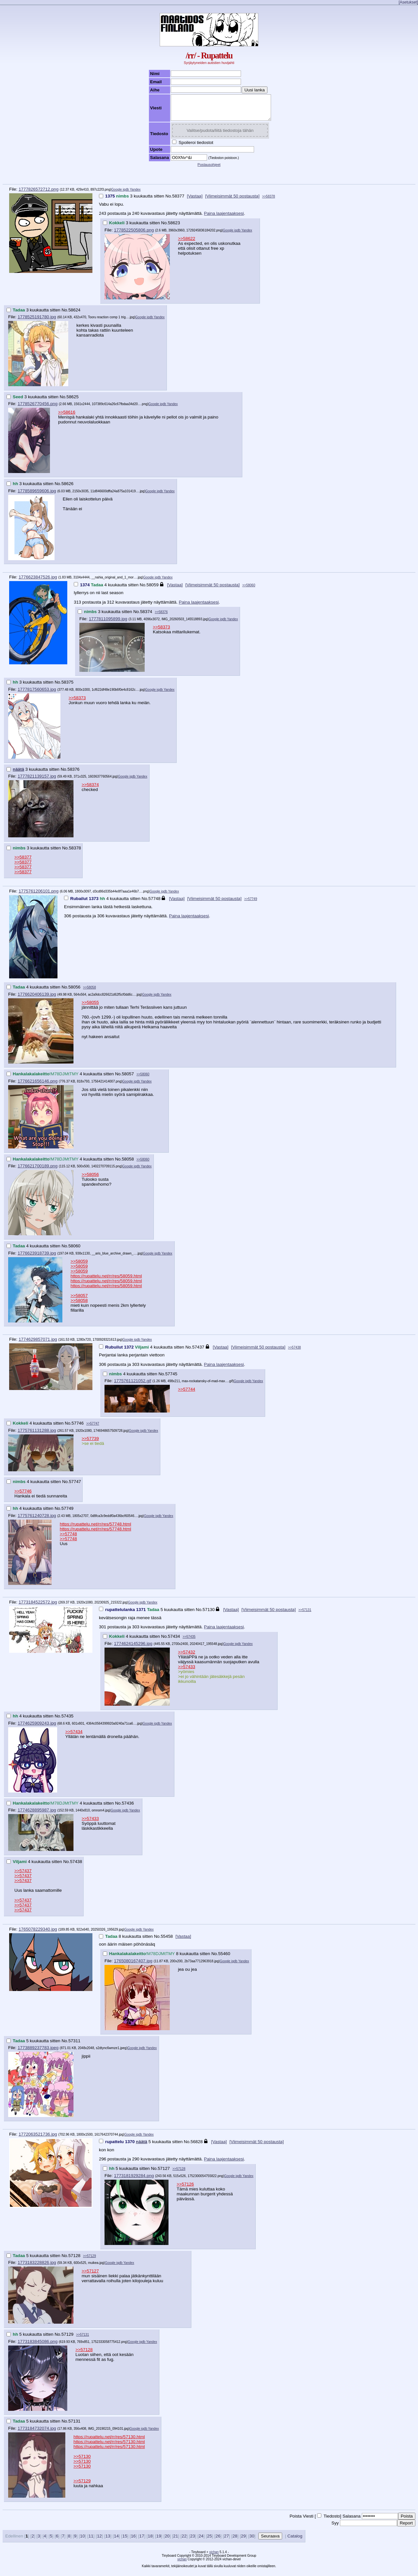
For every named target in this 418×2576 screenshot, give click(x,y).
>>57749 (250, 904)
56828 (197, 2146)
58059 (153, 589)
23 (192, 2540)
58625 (73, 401)
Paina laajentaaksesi (224, 218)
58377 (178, 200)
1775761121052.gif (132, 1385)
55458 (167, 1941)
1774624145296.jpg (133, 1648)
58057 (128, 1078)
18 (150, 2540)
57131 (74, 2426)
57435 (67, 1720)
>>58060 (248, 590)
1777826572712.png (38, 194)
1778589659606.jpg (37, 495)
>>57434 (74, 1736)
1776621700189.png (37, 1170)
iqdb (126, 194)
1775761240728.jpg (37, 1520)
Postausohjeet (209, 169)
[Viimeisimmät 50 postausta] (232, 200)
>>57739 (90, 1443)
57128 (74, 2260)
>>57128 (178, 2173)
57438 (76, 1866)
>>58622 (186, 243)
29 (243, 2540)
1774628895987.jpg (37, 1814)
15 (124, 2540)
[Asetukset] (408, 2)
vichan (214, 2557)
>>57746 (23, 1495)
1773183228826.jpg (37, 2267)
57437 (198, 1352)
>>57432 (186, 1656)
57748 (154, 903)
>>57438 (294, 1352)
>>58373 (161, 631)
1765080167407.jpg (133, 1965)
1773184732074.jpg (37, 2433)
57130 (208, 1614)
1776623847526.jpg (38, 581)
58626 (67, 488)
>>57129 (89, 2261)
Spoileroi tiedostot (190, 147)
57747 (75, 1486)
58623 (174, 227)
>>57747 (92, 1428)
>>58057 (79, 1300)
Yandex (135, 194)
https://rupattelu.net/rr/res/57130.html (109, 2441)
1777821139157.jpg (37, 781)
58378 (75, 852)
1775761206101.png (38, 895)
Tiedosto (332, 2521)
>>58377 (23, 862)
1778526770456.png (37, 408)
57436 (128, 1808)
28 (235, 2540)
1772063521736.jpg (38, 2139)
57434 (174, 1641)
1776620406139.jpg (37, 999)
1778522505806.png (134, 234)
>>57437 (23, 1875)
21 (175, 2540)
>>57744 (186, 1394)
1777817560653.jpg (37, 694)
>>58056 (90, 1179)
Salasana (352, 2521)
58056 (74, 991)
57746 (78, 1428)
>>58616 (66, 417)
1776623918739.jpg (37, 1258)
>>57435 (189, 1641)
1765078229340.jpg (38, 1934)
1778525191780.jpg (37, 321)
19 (158, 2540)
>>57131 (305, 1615)
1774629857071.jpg (38, 1344)
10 (82, 2540)
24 (201, 2540)
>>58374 (90, 789)
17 (141, 2540)
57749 (67, 1513)
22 (184, 2540)
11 (90, 2540)
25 (209, 2540)
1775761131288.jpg (37, 1435)
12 (99, 2540)
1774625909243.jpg (37, 1728)
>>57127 (90, 2275)
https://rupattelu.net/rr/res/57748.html (95, 1528)
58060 (74, 1250)
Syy (335, 2527)
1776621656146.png (37, 1085)
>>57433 (186, 1671)
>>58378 (268, 201)
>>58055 (90, 1007)
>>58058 (89, 992)
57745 (171, 1378)
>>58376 (161, 617)
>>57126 (185, 2189)
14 (116, 2540)
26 (218, 2540)
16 (133, 2540)
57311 (74, 2045)
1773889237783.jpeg (38, 2052)
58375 (67, 687)
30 (251, 2540)
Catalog (294, 2540)
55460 (224, 1958)
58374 (146, 616)
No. (169, 200)
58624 (74, 314)
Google (117, 194)
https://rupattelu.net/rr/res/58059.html (106, 1280)
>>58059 (79, 1266)
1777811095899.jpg (108, 623)
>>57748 (68, 1538)
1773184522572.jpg (38, 1606)
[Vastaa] (194, 200)
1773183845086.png (37, 2346)
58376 (73, 774)
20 (167, 2540)
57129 (67, 2339)
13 (107, 2540)
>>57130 (82, 2461)
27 (226, 2540)
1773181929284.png (134, 2180)
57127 (164, 2173)
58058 (128, 1164)
